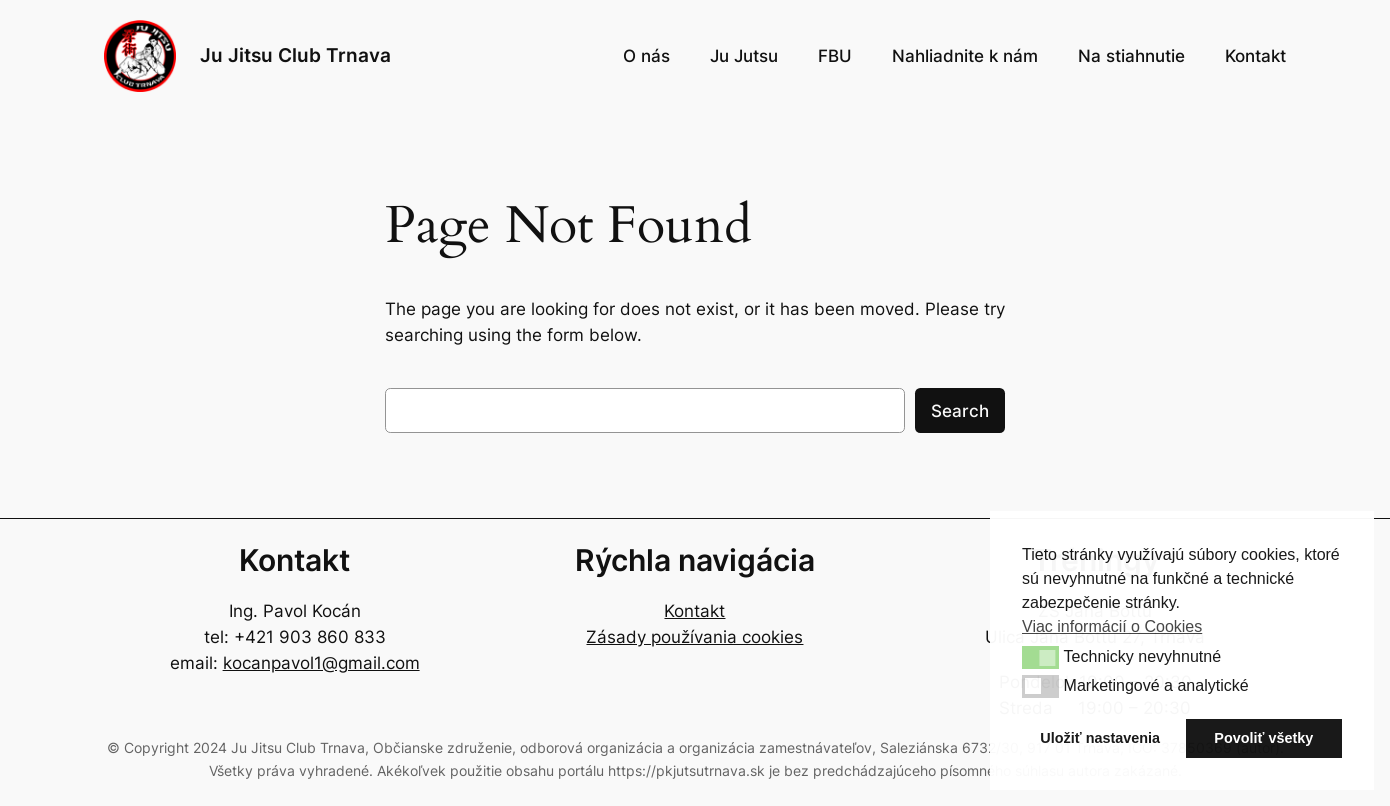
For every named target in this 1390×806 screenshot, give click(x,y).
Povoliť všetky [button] (1263, 738)
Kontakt (694, 611)
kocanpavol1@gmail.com (321, 663)
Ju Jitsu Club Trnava (295, 55)
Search (960, 411)
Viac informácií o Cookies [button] (1112, 626)
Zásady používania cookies (694, 637)
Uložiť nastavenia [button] (1100, 738)
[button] (1040, 657)
